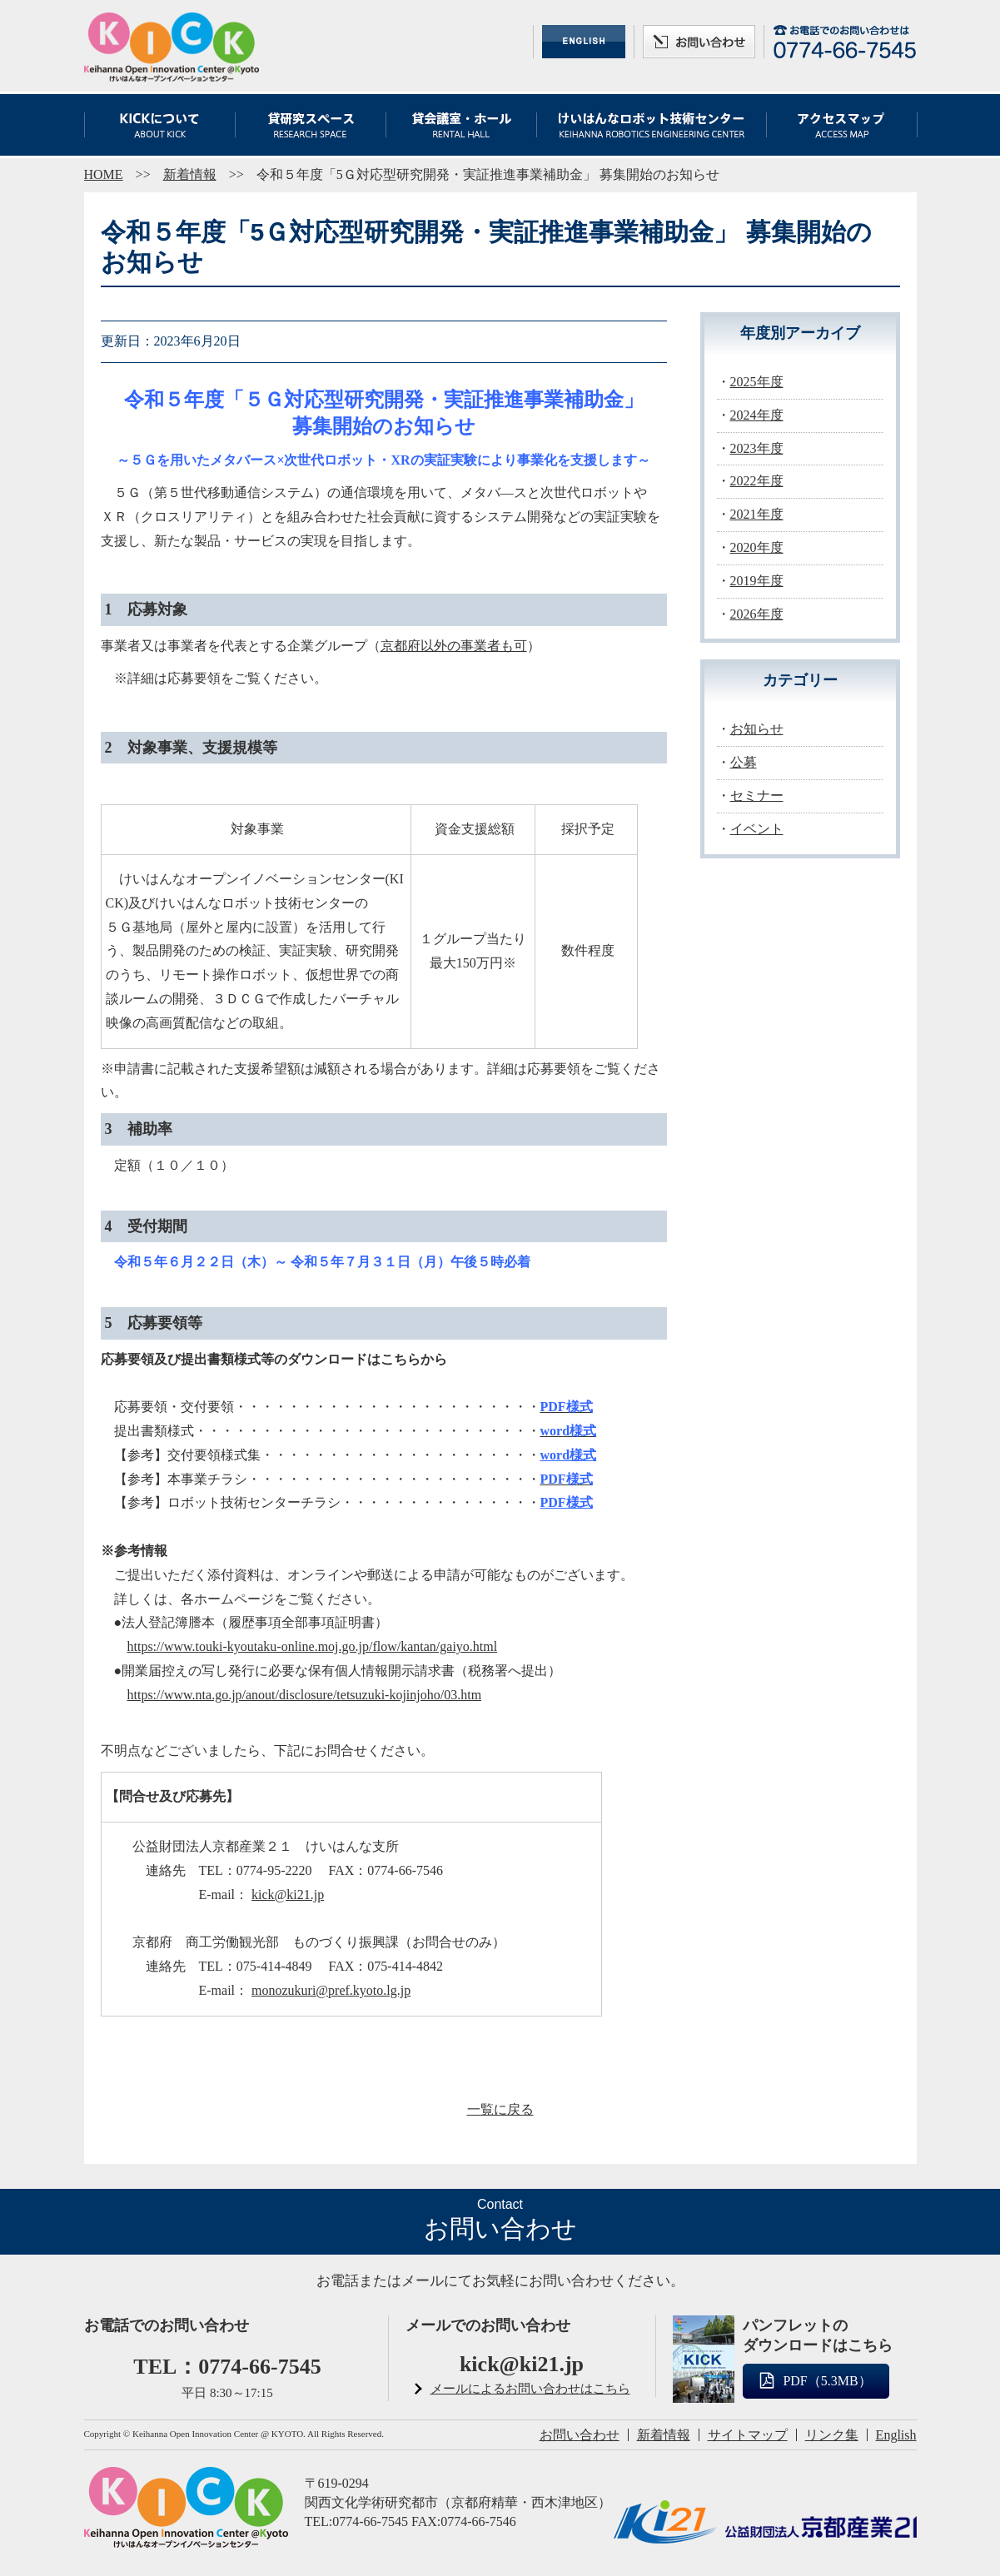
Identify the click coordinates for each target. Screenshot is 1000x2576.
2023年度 (757, 448)
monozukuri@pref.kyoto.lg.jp (330, 1990)
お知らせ (757, 729)
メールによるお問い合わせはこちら (530, 2388)
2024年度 (757, 415)
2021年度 (757, 514)
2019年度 (757, 581)
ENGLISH (583, 41)
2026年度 (757, 614)
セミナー (757, 795)
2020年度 (757, 547)
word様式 (568, 1455)
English (896, 2435)
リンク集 (831, 2435)
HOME (103, 174)
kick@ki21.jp (287, 1894)
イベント (757, 829)
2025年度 (757, 382)
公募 (743, 762)
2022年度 (757, 481)
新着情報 (189, 174)
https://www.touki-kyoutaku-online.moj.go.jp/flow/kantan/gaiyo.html (312, 1646)
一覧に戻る (500, 2109)
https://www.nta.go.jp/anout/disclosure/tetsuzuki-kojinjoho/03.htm (304, 1695)
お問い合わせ (699, 41)
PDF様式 (566, 1502)
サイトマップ (748, 2435)
